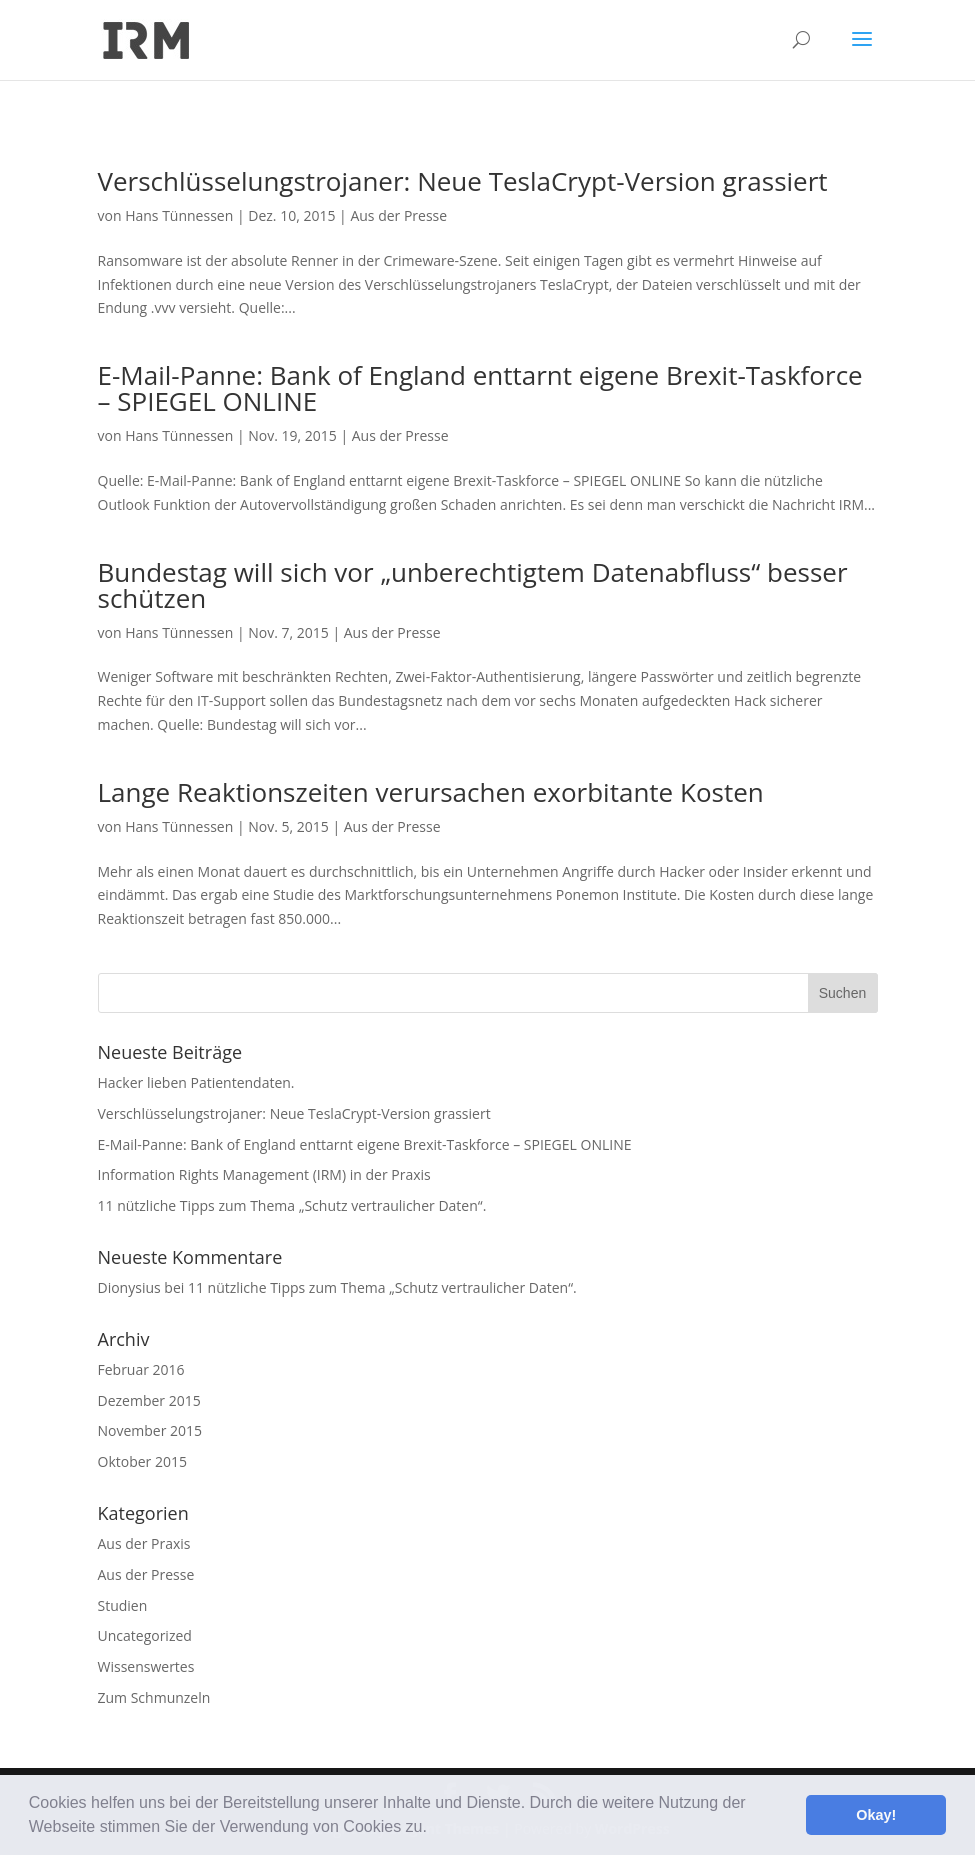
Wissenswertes (146, 1666)
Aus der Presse (398, 215)
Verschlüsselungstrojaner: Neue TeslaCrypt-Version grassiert (463, 181)
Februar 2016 (141, 1369)
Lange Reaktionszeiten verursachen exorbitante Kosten (431, 792)
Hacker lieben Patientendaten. (196, 1082)
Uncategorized (145, 1635)
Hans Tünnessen (179, 215)
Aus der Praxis (144, 1543)
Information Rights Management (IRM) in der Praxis (264, 1174)
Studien (123, 1605)
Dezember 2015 (149, 1400)
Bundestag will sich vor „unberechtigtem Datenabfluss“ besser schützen (473, 585)
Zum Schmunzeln (154, 1697)
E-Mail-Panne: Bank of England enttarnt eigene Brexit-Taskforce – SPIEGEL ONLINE (480, 388)
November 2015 (150, 1430)
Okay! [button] (876, 1815)
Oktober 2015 (142, 1461)
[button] (434, 1829)
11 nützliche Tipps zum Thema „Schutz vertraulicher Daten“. (292, 1205)
